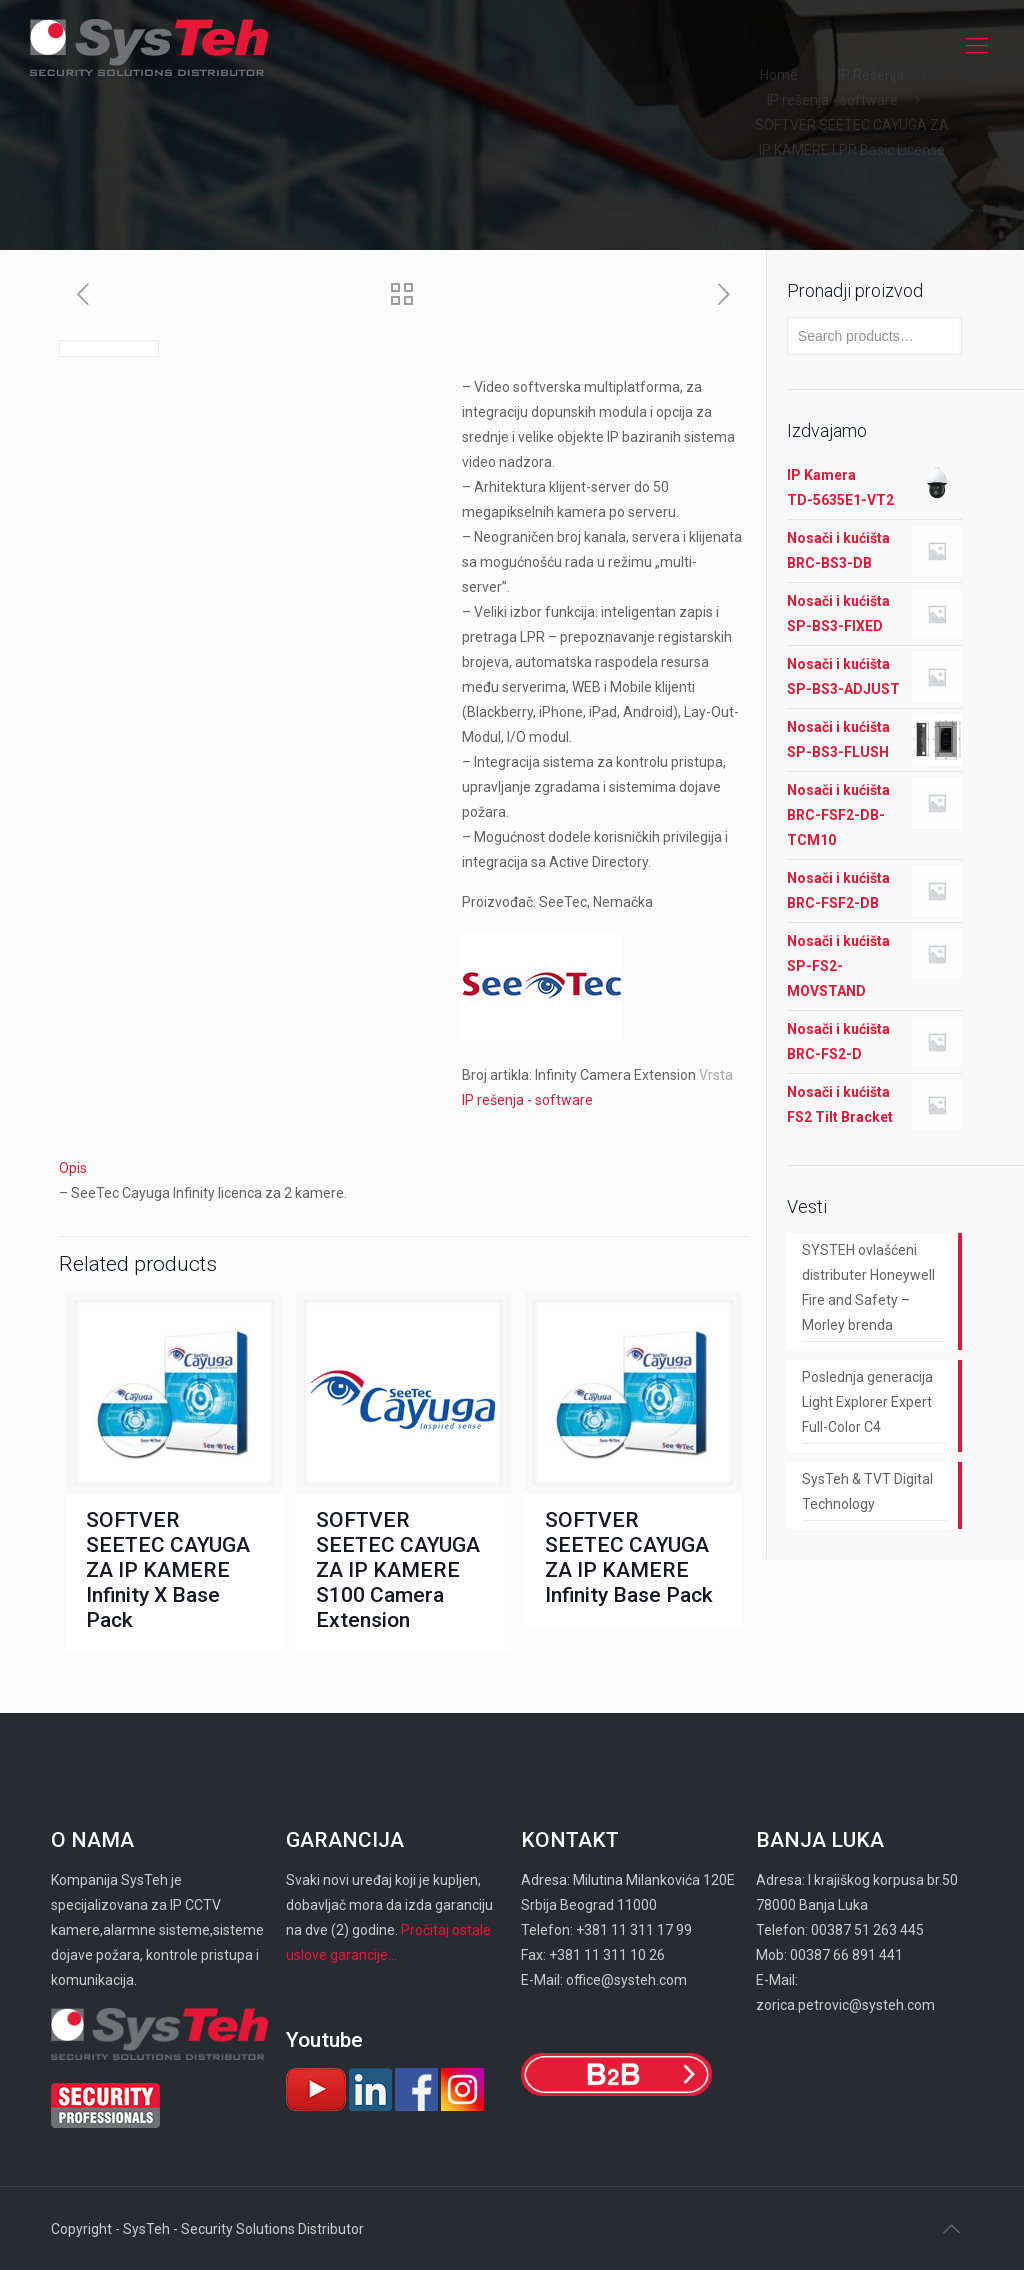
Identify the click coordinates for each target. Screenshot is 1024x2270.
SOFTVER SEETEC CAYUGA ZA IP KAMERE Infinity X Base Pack (168, 1570)
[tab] (404, 1168)
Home (779, 75)
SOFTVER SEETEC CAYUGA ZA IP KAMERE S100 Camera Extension (398, 1570)
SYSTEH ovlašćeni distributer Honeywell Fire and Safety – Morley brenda (868, 1287)
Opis (73, 1168)
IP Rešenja (871, 75)
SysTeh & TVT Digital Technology (867, 1491)
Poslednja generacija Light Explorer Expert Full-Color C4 (867, 1402)
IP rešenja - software (832, 100)
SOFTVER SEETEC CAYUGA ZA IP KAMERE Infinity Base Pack (629, 1557)
